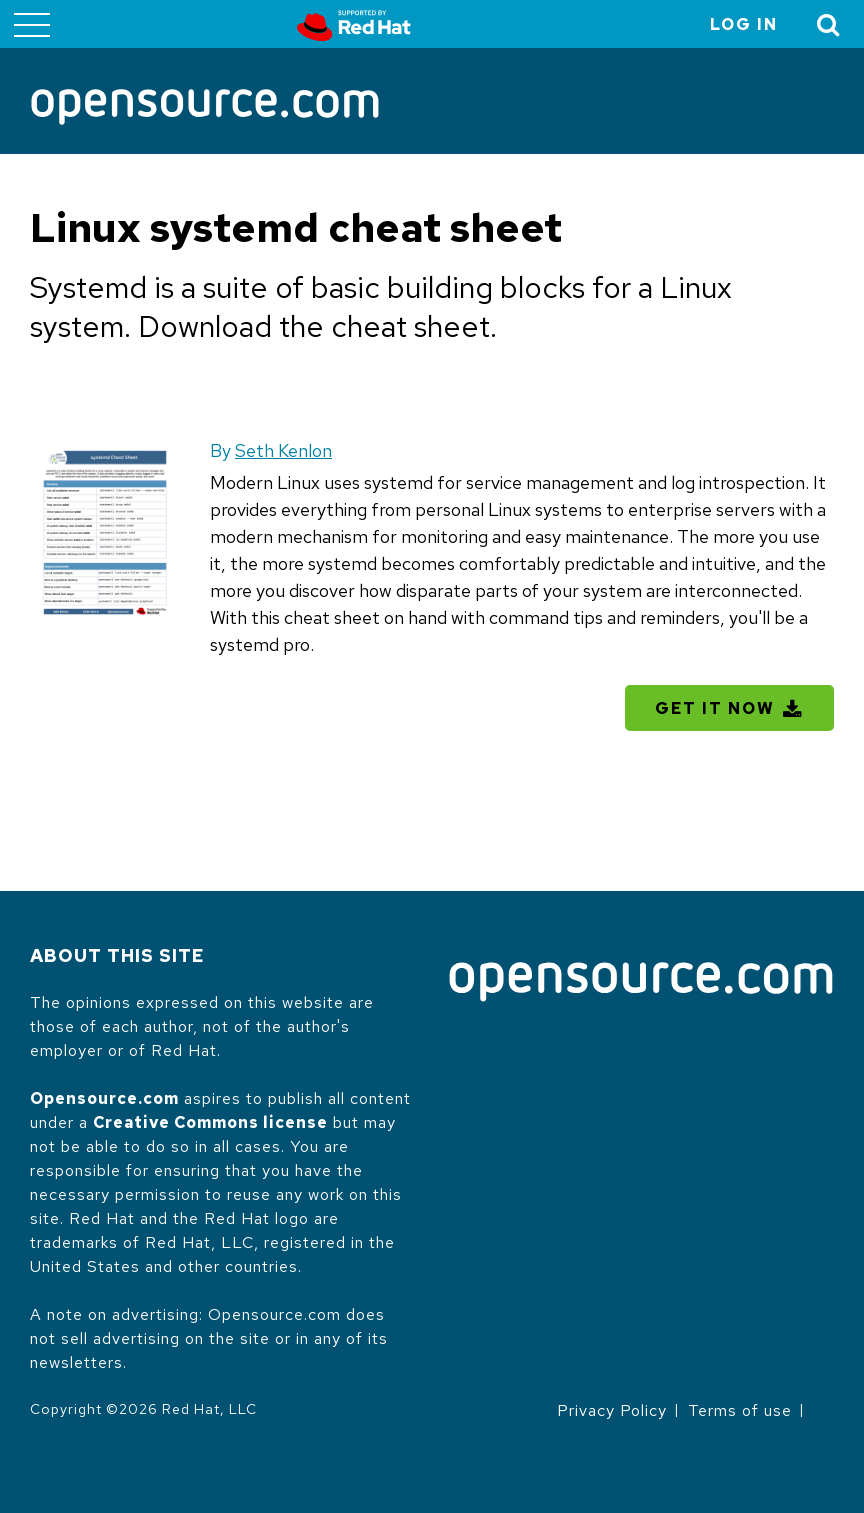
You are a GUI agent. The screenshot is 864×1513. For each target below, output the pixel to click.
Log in (744, 24)
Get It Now (715, 708)
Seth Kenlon (283, 450)
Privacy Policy (612, 1410)
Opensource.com (104, 1098)
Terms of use (740, 1410)
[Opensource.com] (205, 108)
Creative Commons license (210, 1122)
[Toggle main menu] (32, 24)
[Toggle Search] (829, 24)
